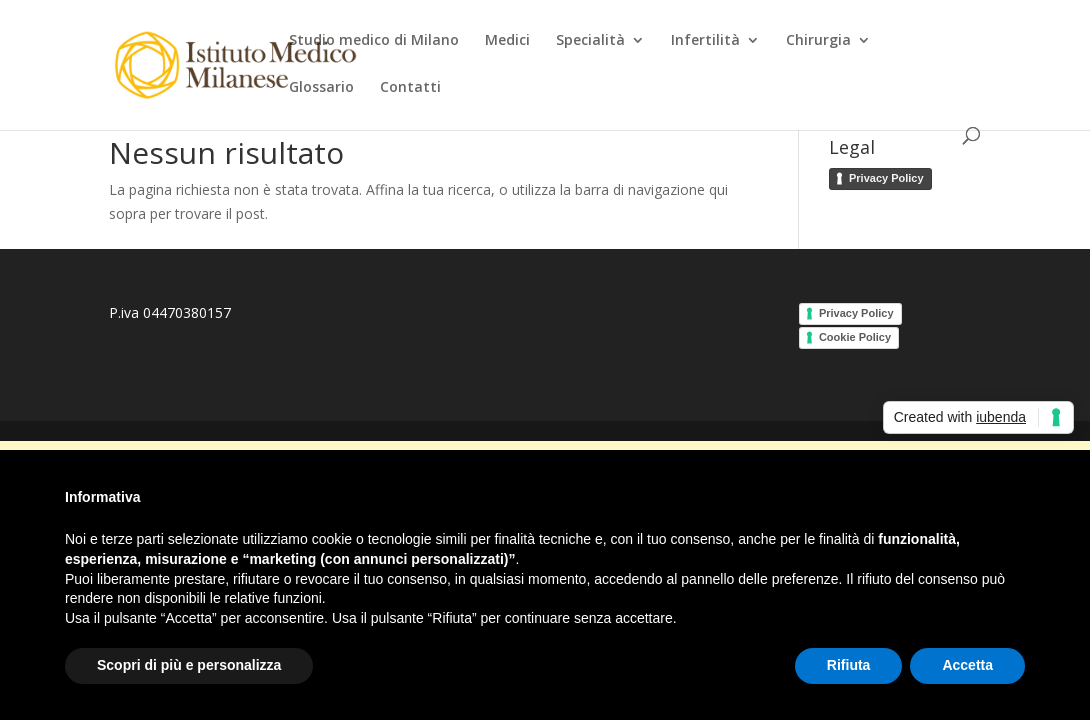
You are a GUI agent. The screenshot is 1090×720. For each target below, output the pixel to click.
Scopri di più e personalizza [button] (189, 665)
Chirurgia (818, 41)
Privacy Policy (886, 178)
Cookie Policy (855, 337)
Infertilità (705, 41)
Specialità (590, 41)
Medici (507, 41)
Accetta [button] (967, 665)
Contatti (410, 88)
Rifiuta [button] (849, 665)
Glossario (321, 88)
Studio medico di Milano (374, 41)
